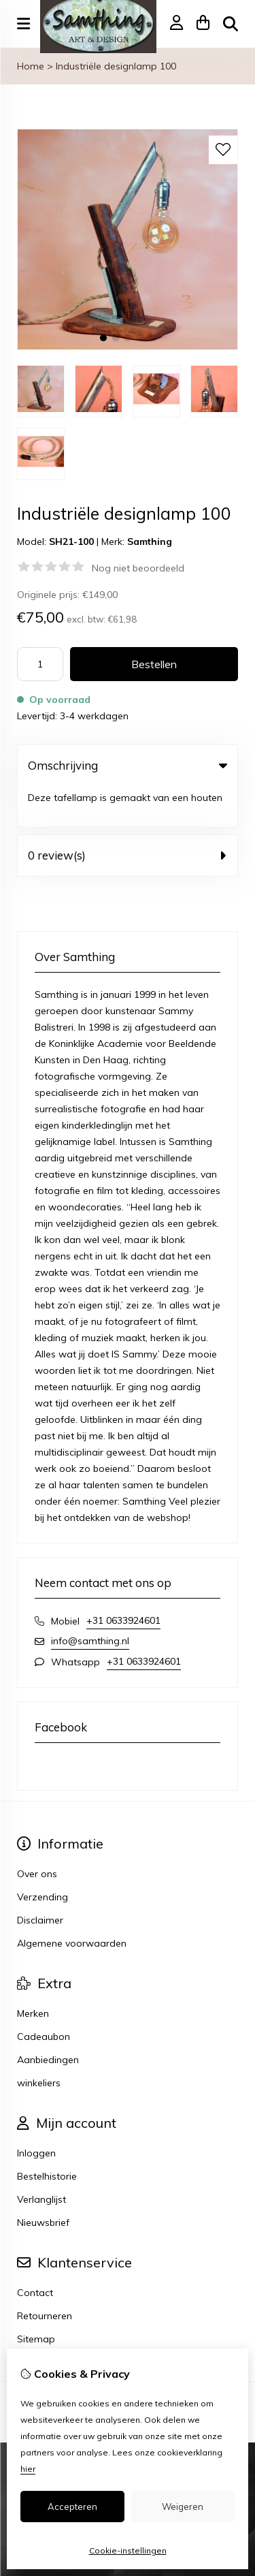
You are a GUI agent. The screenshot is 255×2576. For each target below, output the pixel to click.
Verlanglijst (41, 2158)
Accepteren (72, 2506)
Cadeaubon (43, 1996)
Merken (33, 1972)
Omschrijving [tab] (127, 765)
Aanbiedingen (48, 2019)
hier (27, 2469)
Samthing (149, 541)
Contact (35, 2252)
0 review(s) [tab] (127, 814)
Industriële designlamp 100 (116, 66)
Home (30, 66)
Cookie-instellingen (128, 2550)
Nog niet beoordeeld (138, 568)
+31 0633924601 (123, 1579)
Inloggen (36, 2112)
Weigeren (182, 2506)
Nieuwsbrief (43, 2182)
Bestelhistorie (47, 2135)
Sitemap (36, 2298)
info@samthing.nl (90, 1600)
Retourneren (44, 2275)
